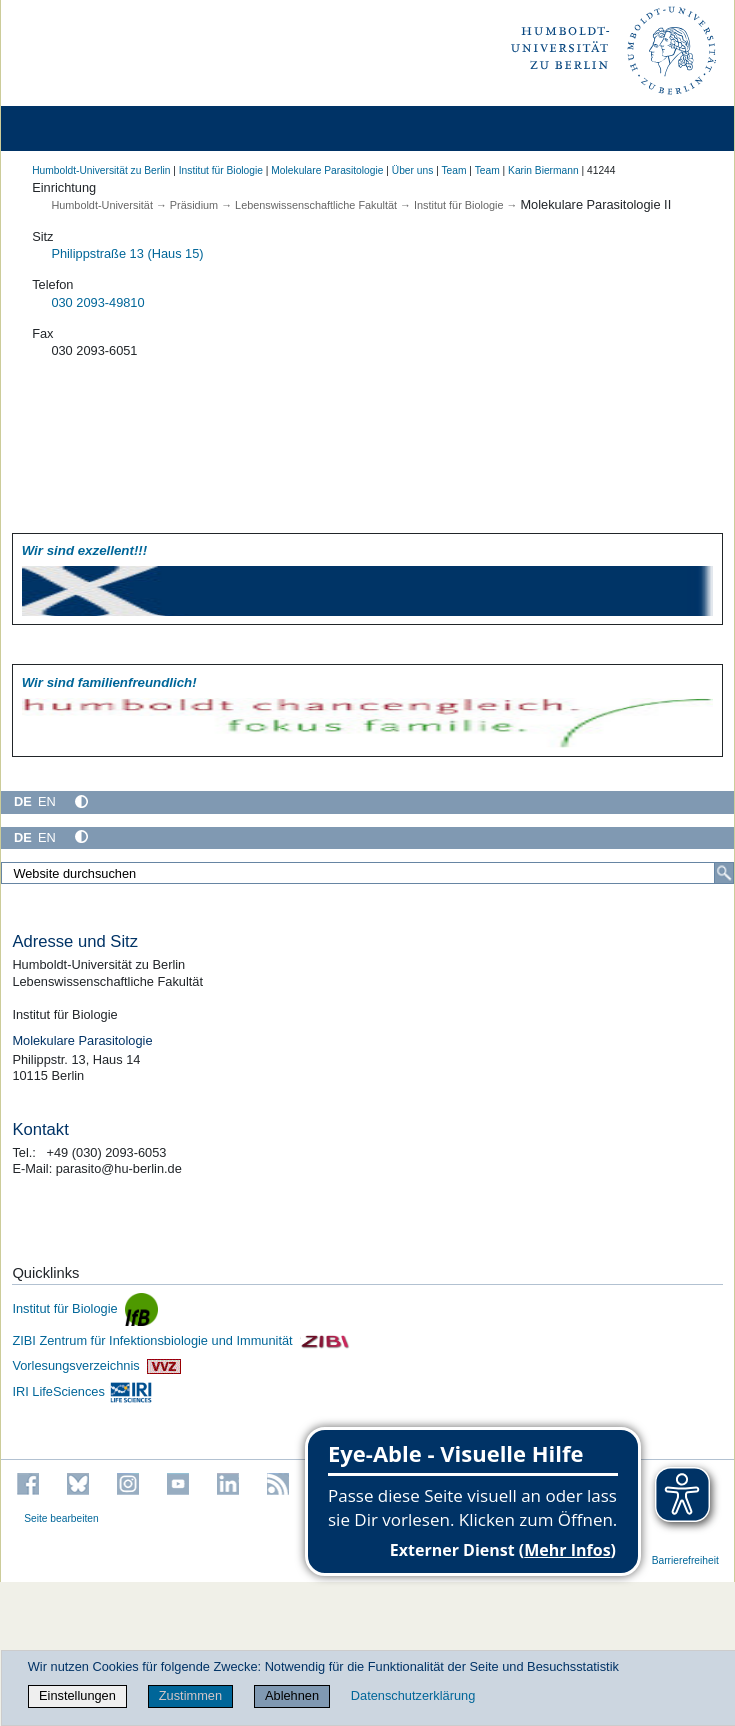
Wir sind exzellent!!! (84, 550)
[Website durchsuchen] (367, 873)
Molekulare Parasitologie (327, 170)
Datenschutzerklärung (413, 1695)
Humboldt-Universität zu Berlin (101, 170)
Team (453, 170)
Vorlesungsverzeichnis (96, 1365)
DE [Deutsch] (23, 801)
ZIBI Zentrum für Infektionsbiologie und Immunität (180, 1340)
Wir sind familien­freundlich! (109, 682)
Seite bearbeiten (61, 1518)
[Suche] (724, 873)
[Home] (72, 128)
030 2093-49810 (97, 302)
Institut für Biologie (221, 170)
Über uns (413, 170)
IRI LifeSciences (82, 1391)
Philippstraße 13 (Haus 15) (127, 253)
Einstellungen (77, 1695)
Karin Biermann (543, 170)
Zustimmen (190, 1695)
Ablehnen (292, 1695)
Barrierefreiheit (685, 1560)
